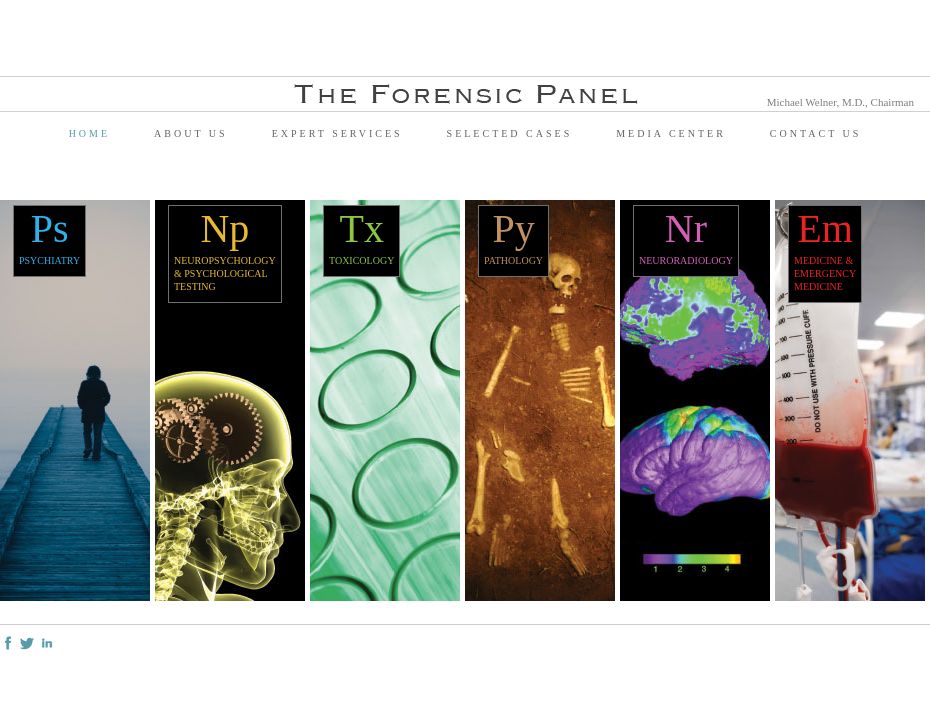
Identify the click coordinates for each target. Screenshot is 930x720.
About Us (191, 133)
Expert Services (337, 133)
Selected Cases (510, 133)
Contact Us (816, 133)
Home (89, 133)
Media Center (671, 133)
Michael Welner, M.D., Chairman (840, 102)
